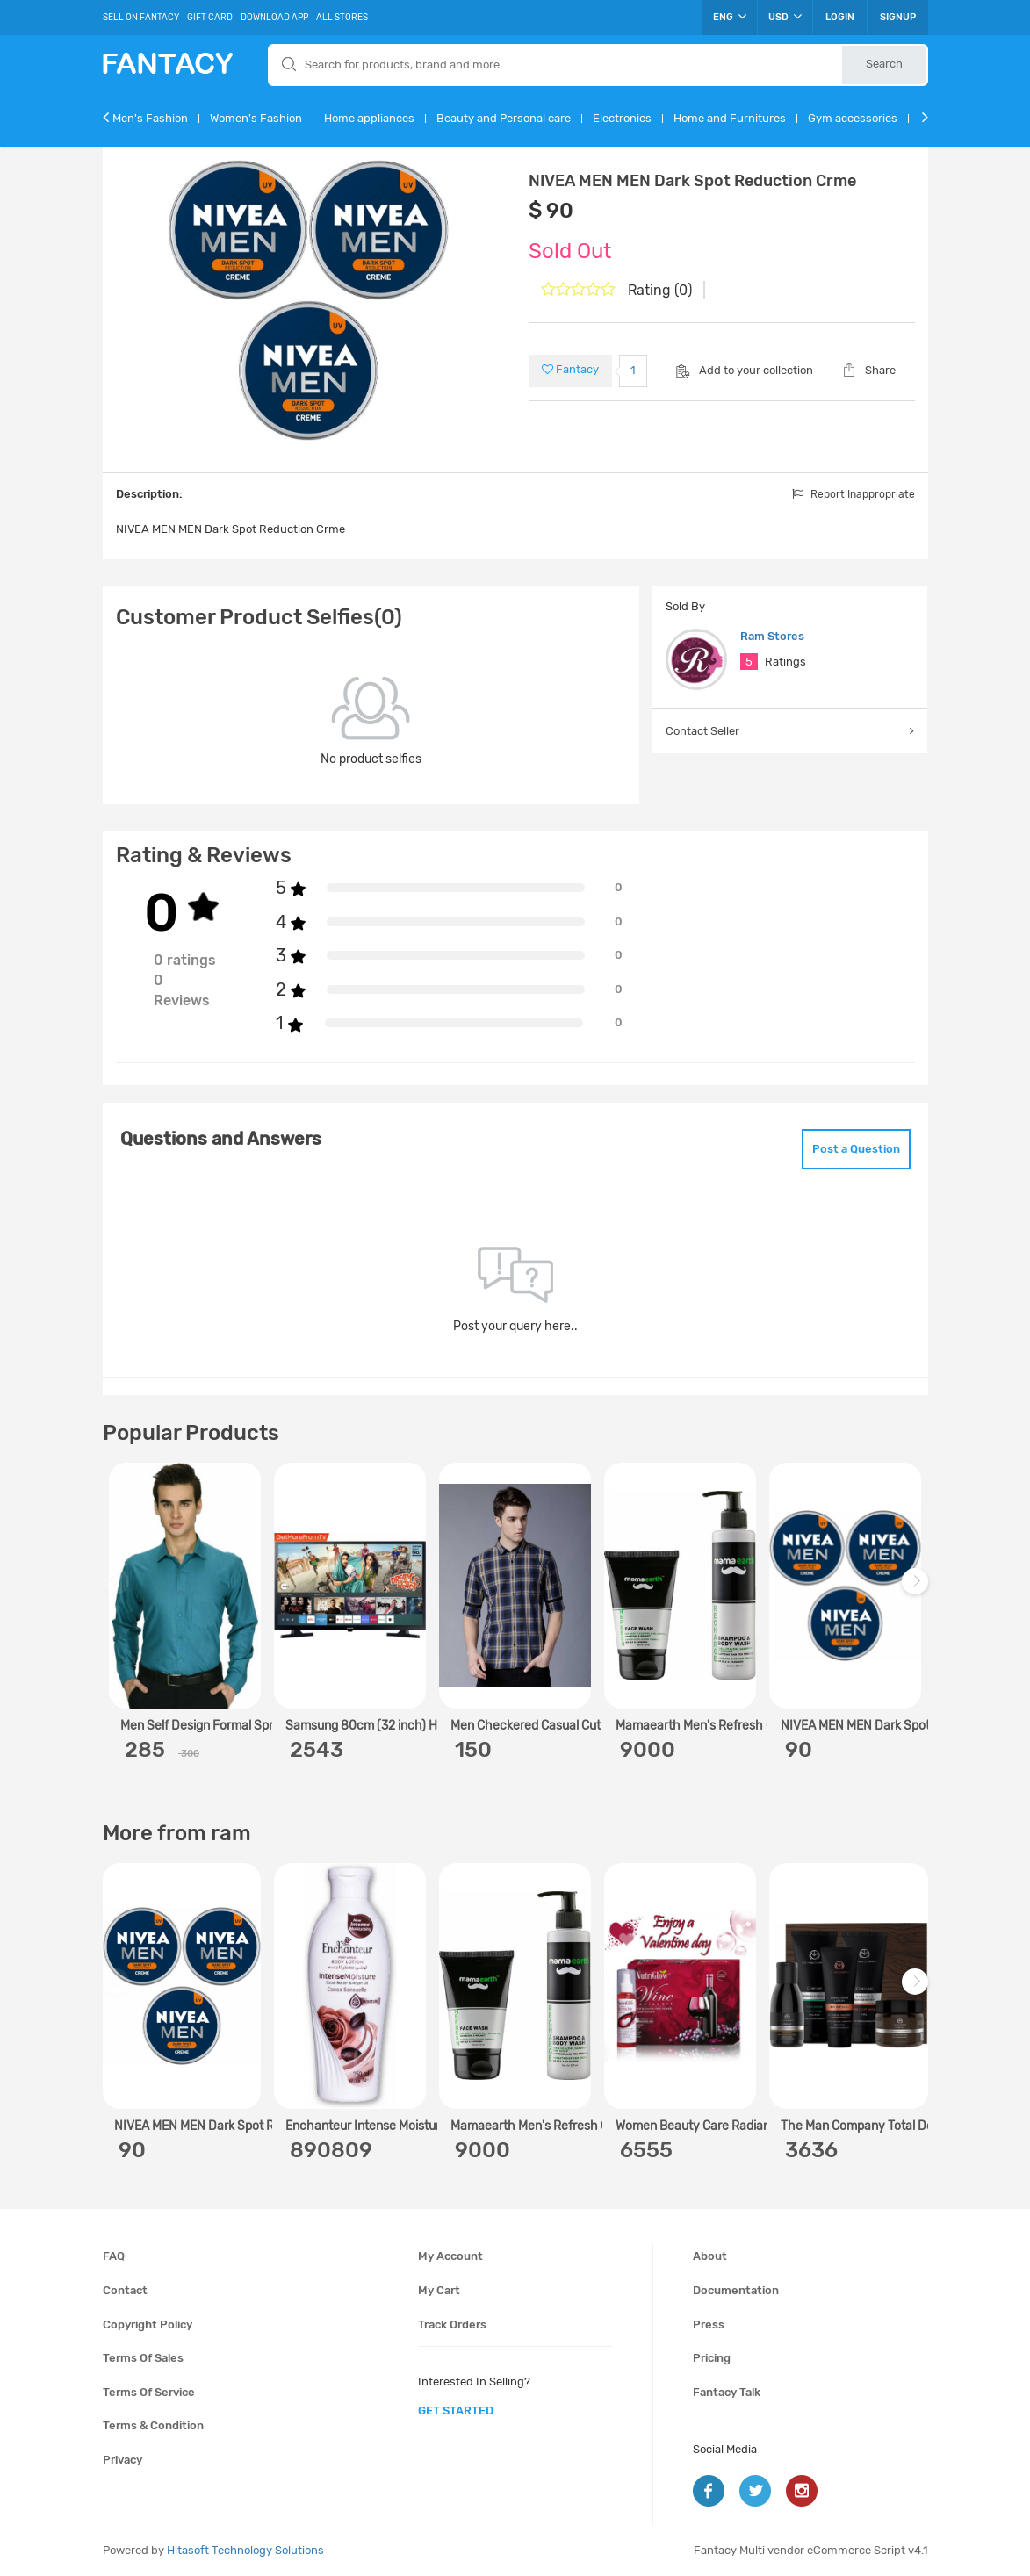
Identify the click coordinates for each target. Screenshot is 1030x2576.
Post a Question (856, 1148)
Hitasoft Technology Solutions (245, 2550)
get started (455, 2410)
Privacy (122, 2459)
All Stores (342, 17)
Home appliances (369, 118)
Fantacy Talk (726, 2392)
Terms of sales (143, 2357)
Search (884, 63)
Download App (274, 17)
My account (450, 2256)
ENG (729, 17)
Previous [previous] (118, 1590)
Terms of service (149, 2392)
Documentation (736, 2290)
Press (708, 2324)
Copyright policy (147, 2324)
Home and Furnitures (729, 118)
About (710, 2256)
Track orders (452, 2324)
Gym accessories (852, 118)
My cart (439, 2290)
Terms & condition (153, 2425)
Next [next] (917, 1590)
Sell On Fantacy (141, 17)
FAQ (114, 2256)
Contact (125, 2290)
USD (785, 17)
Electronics (622, 118)
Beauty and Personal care (503, 118)
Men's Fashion (150, 118)
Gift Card (210, 17)
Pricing (712, 2357)
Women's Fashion (256, 118)
